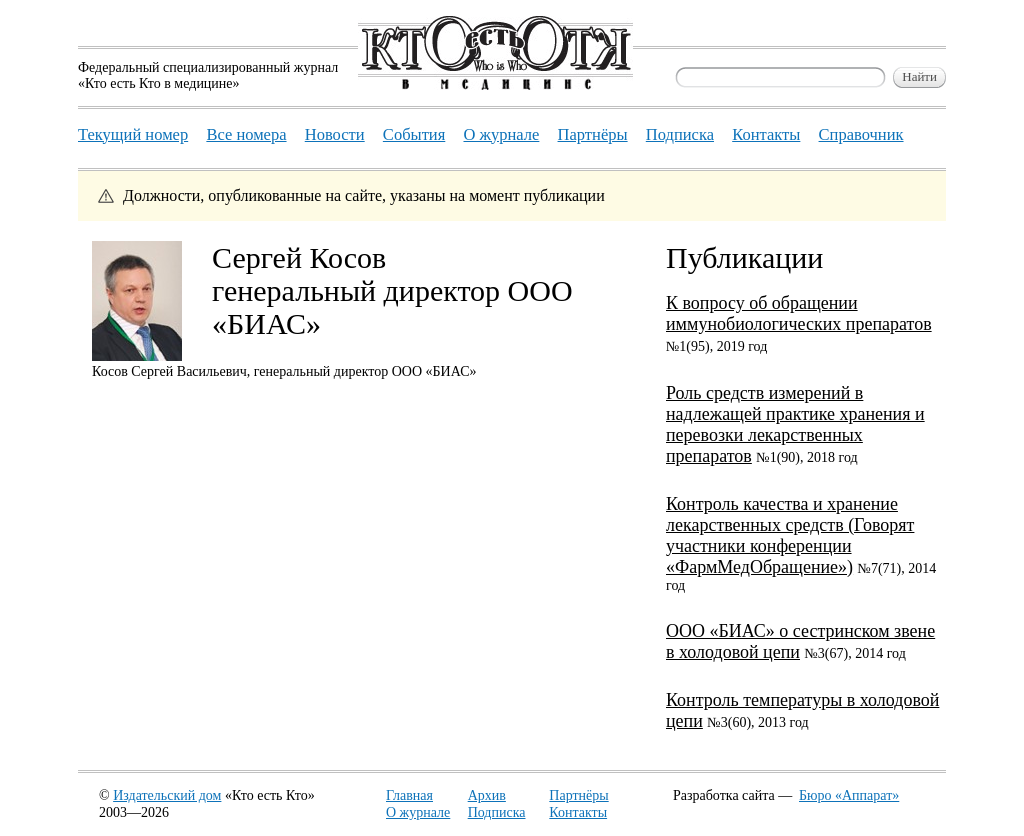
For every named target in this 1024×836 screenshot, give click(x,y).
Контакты (578, 812)
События (414, 134)
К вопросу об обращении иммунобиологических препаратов (799, 313)
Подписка (497, 812)
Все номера (246, 134)
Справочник (861, 134)
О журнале (418, 812)
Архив (487, 795)
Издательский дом (167, 795)
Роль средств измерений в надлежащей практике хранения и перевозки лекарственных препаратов (795, 424)
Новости (335, 134)
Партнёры (578, 795)
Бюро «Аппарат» (849, 795)
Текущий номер (133, 134)
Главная (409, 795)
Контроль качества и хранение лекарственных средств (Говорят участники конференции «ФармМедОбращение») (790, 535)
